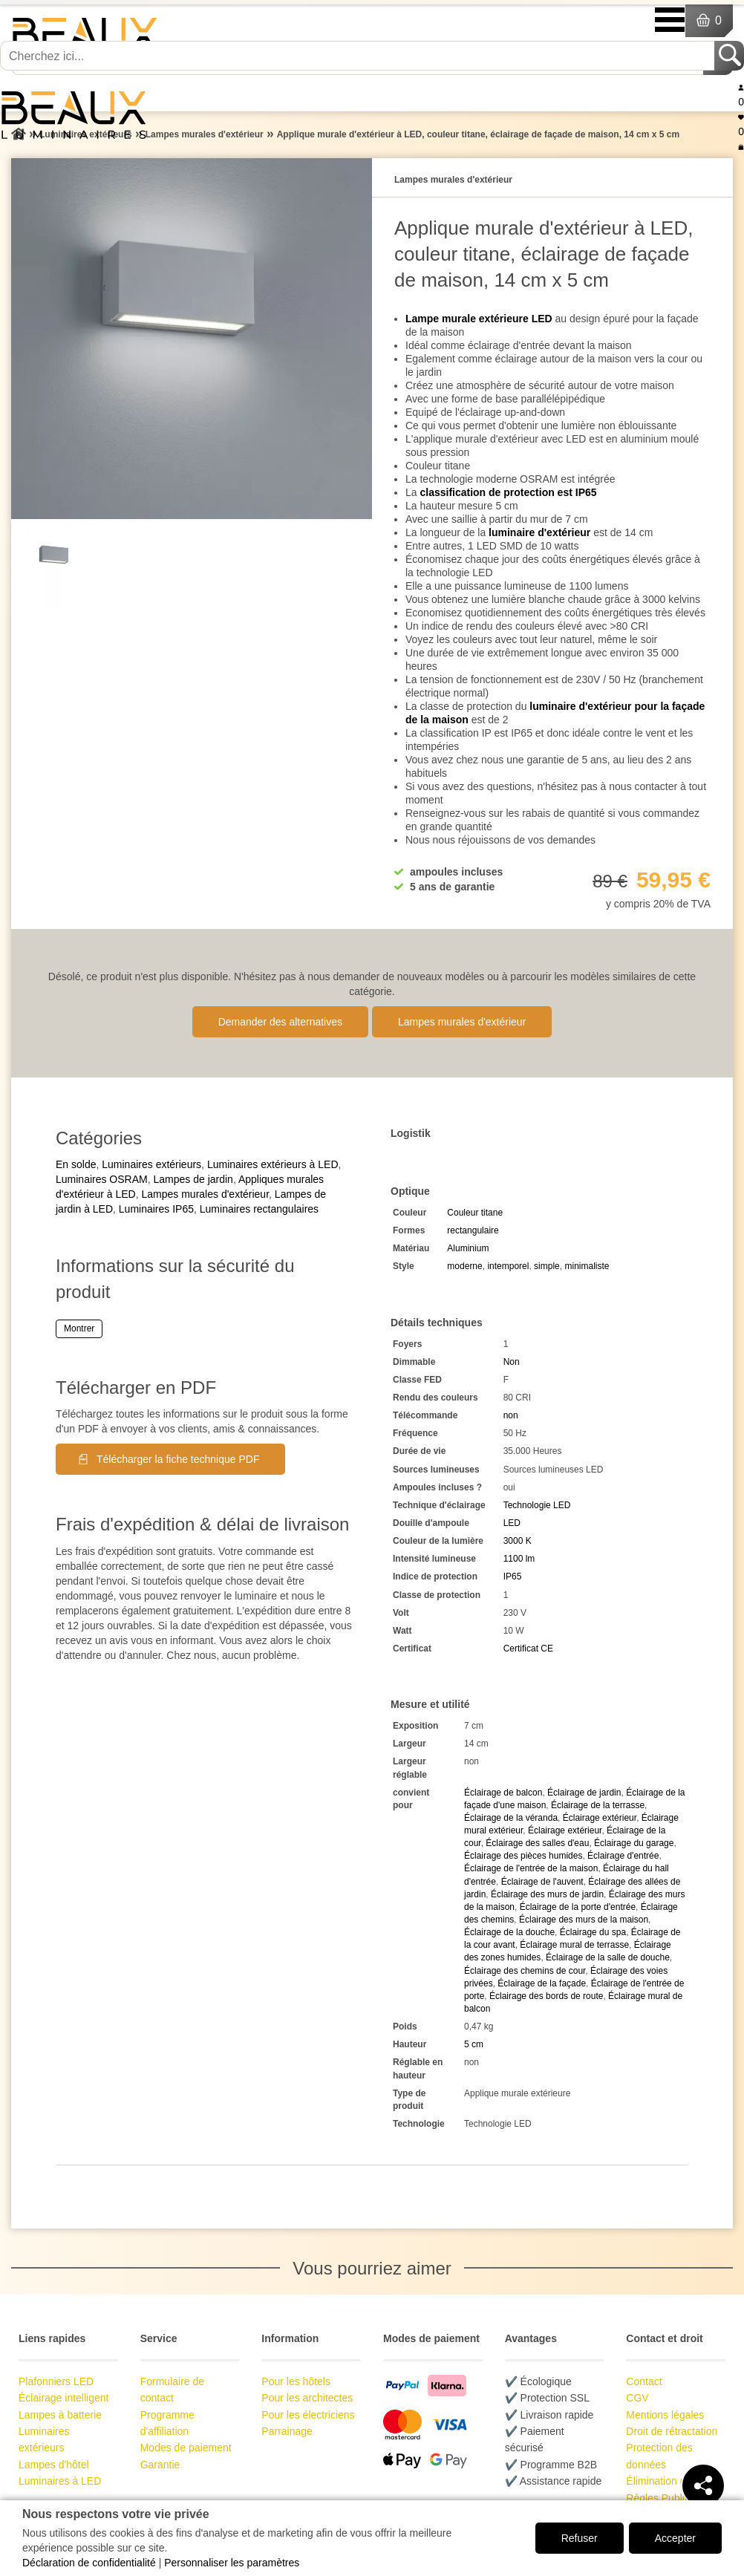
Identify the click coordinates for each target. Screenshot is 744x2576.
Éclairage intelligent (63, 2398)
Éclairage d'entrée (623, 1856)
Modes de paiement (186, 2447)
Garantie (160, 2465)
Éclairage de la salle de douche (608, 1957)
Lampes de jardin (192, 1179)
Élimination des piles (673, 2481)
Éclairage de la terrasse (598, 1805)
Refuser (579, 2538)
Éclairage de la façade (541, 1983)
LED (512, 1523)
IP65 (512, 1576)
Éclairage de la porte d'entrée (578, 1907)
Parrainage (287, 2431)
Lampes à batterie (60, 2415)
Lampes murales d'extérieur (462, 1022)
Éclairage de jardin (584, 1792)
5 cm (473, 2044)
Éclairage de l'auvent (542, 1881)
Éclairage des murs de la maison (583, 1919)
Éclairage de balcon (503, 1792)
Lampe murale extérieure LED (478, 319)
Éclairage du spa (593, 1932)
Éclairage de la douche (509, 1932)
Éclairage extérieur (599, 1818)
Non (511, 1362)
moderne (464, 1266)
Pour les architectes (307, 2398)
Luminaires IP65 (156, 1209)
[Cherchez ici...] (358, 56)
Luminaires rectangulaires (259, 1209)
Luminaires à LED (60, 2481)
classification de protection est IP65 (508, 492)
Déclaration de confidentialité (89, 2563)
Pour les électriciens (307, 2415)
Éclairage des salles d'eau (537, 1843)
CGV (637, 2398)
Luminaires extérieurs (151, 1164)
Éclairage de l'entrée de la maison (531, 1868)
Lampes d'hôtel (54, 2465)
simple (547, 1266)
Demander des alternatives (280, 1022)
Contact (644, 2381)
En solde (76, 1164)
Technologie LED (537, 1505)
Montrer (79, 1328)
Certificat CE (528, 1648)
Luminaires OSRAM (102, 1179)
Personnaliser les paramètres (231, 2563)
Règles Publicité (663, 2498)
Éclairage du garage (633, 1843)
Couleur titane (475, 1212)
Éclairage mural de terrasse (574, 1945)
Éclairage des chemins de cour (524, 1971)
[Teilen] (703, 2485)
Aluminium (468, 1248)
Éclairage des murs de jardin (547, 1894)
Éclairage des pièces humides (523, 1856)
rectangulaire (472, 1230)
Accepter (675, 2538)
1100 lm (519, 1558)
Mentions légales (665, 2415)
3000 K (517, 1541)
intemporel (508, 1266)
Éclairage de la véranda (511, 1818)
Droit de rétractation (671, 2431)
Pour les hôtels (295, 2381)
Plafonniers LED (56, 2381)
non (510, 1415)
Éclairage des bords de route (546, 1996)
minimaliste (586, 1266)
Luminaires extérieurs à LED (273, 1164)
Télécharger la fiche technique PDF (178, 1459)
